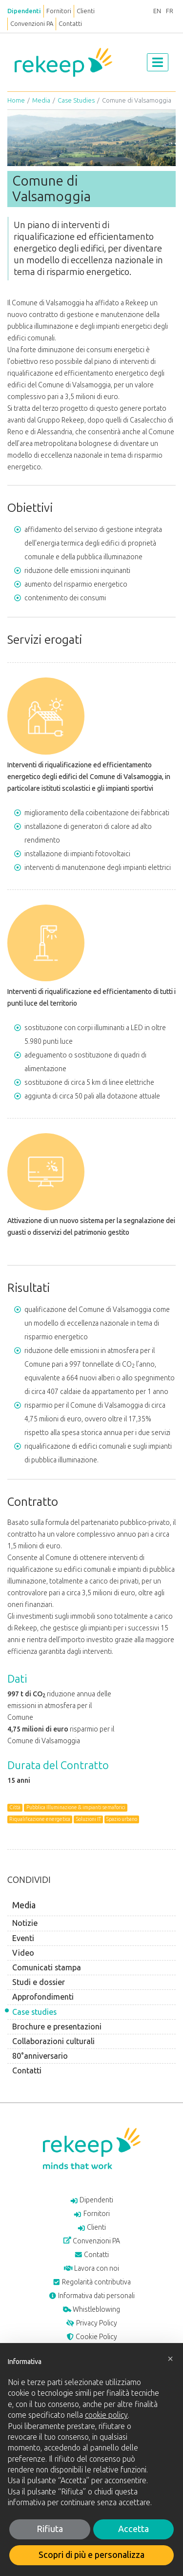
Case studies (34, 2012)
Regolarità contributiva (91, 2282)
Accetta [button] (133, 2529)
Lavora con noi (91, 2268)
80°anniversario (40, 2056)
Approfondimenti (43, 1997)
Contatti (70, 23)
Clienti (86, 11)
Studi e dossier (38, 1982)
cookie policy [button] (106, 2415)
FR (169, 11)
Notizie (25, 1923)
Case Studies (76, 100)
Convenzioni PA (31, 23)
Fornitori (58, 11)
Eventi (23, 1938)
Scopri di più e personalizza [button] (91, 2555)
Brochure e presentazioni (57, 2026)
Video (23, 1953)
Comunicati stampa (46, 1967)
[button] (170, 2358)
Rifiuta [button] (50, 2529)
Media (41, 100)
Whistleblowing (92, 2309)
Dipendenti (24, 11)
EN (157, 11)
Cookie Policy (92, 2337)
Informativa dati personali (91, 2296)
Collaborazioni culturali (53, 2041)
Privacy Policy (91, 2323)
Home (16, 100)
